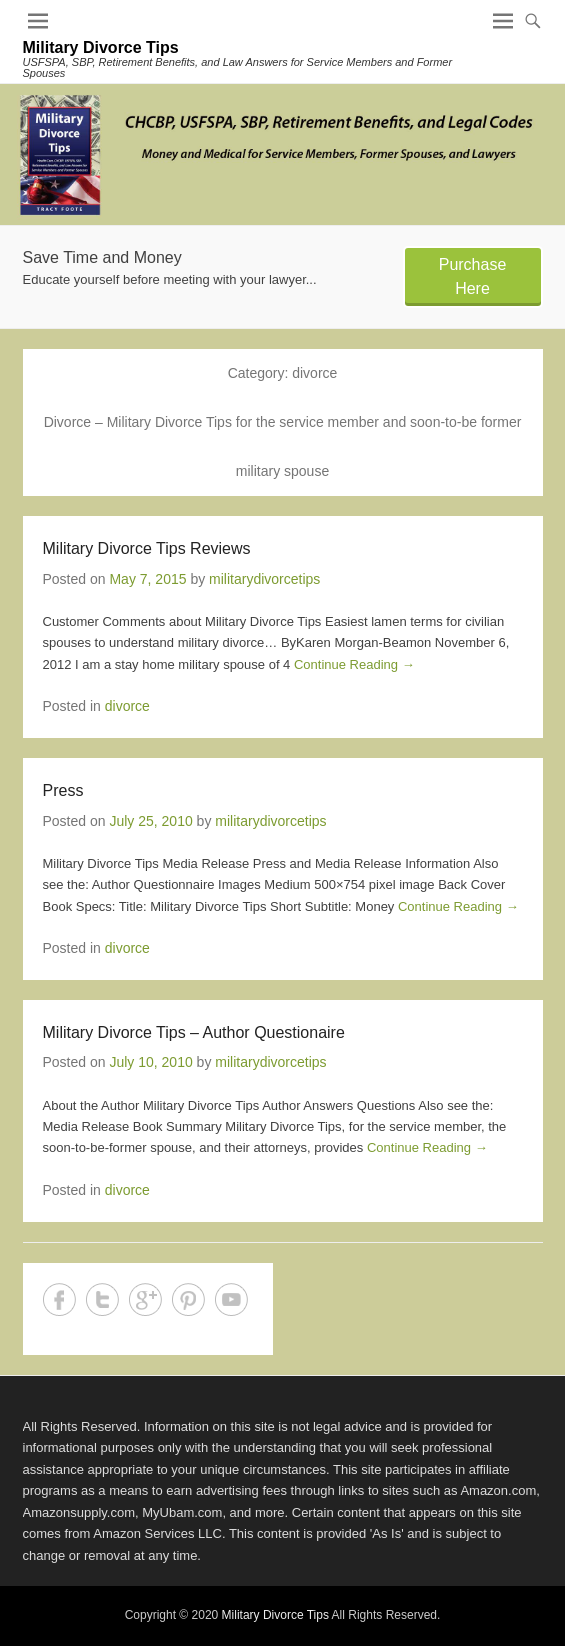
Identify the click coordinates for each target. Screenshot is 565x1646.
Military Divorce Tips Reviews (147, 548)
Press (63, 790)
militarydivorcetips (264, 579)
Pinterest (188, 1299)
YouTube (231, 1299)
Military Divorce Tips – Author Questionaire (194, 1032)
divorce (127, 706)
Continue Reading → (354, 664)
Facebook (59, 1299)
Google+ (145, 1299)
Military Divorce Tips (101, 47)
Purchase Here (473, 276)
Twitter (102, 1299)
